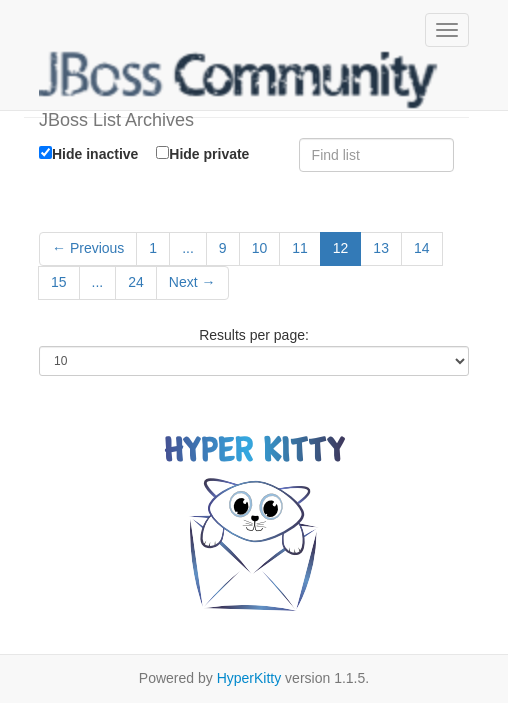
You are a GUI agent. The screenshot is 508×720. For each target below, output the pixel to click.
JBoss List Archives (239, 80)
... (188, 248)
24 (136, 282)
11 (300, 248)
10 (260, 248)
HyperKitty (249, 678)
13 (381, 248)
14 (422, 248)
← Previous (88, 248)
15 (59, 282)
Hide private (202, 153)
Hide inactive (88, 154)
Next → (192, 282)
